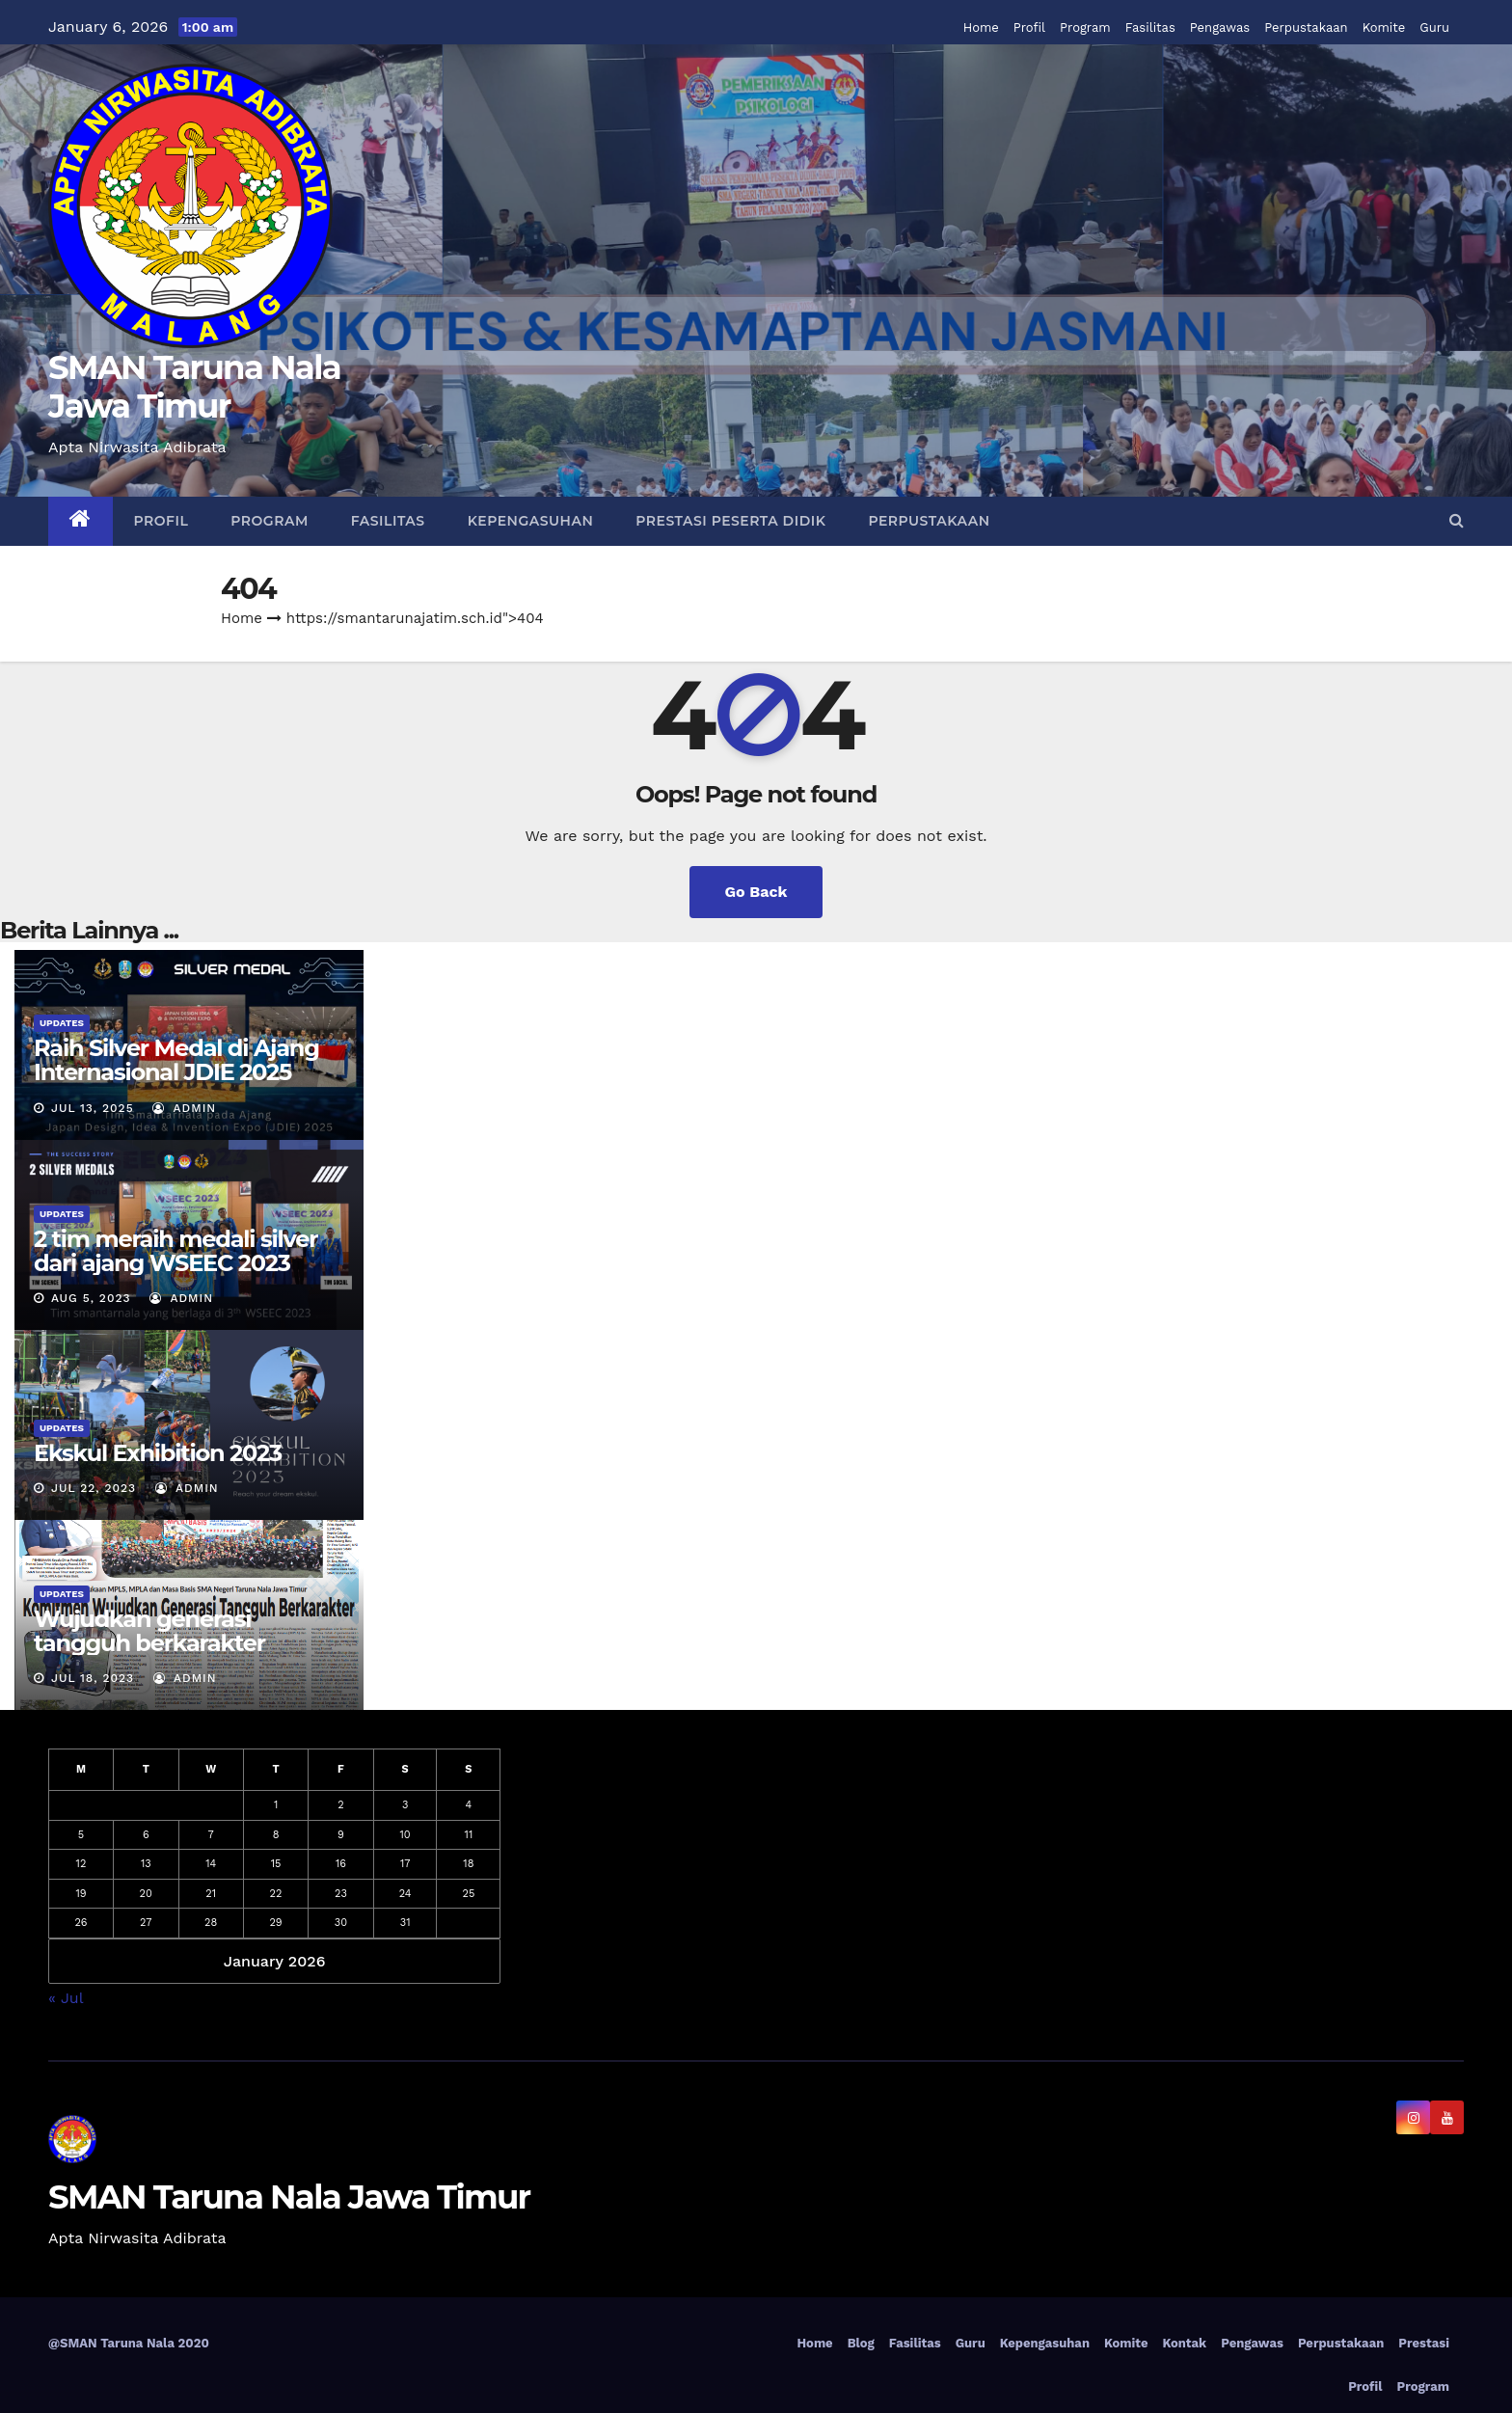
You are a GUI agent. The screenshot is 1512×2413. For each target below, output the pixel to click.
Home (981, 27)
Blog (861, 2343)
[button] (1456, 520)
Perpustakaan (1305, 27)
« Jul (65, 1997)
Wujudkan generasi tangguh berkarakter (149, 1631)
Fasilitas (1150, 27)
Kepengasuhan (531, 520)
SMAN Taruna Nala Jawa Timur (194, 386)
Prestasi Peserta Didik (730, 520)
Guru (1434, 27)
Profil (1029, 27)
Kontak (1184, 2343)
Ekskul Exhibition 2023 (158, 1453)
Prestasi (1423, 2343)
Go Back (756, 891)
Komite (1384, 27)
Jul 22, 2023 (93, 1488)
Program (1085, 27)
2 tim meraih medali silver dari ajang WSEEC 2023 (175, 1251)
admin (184, 1108)
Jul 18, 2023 (92, 1678)
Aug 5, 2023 (91, 1298)
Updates (62, 1022)
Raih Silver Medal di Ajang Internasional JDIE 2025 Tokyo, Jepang (176, 1072)
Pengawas (1220, 27)
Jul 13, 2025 (92, 1108)
